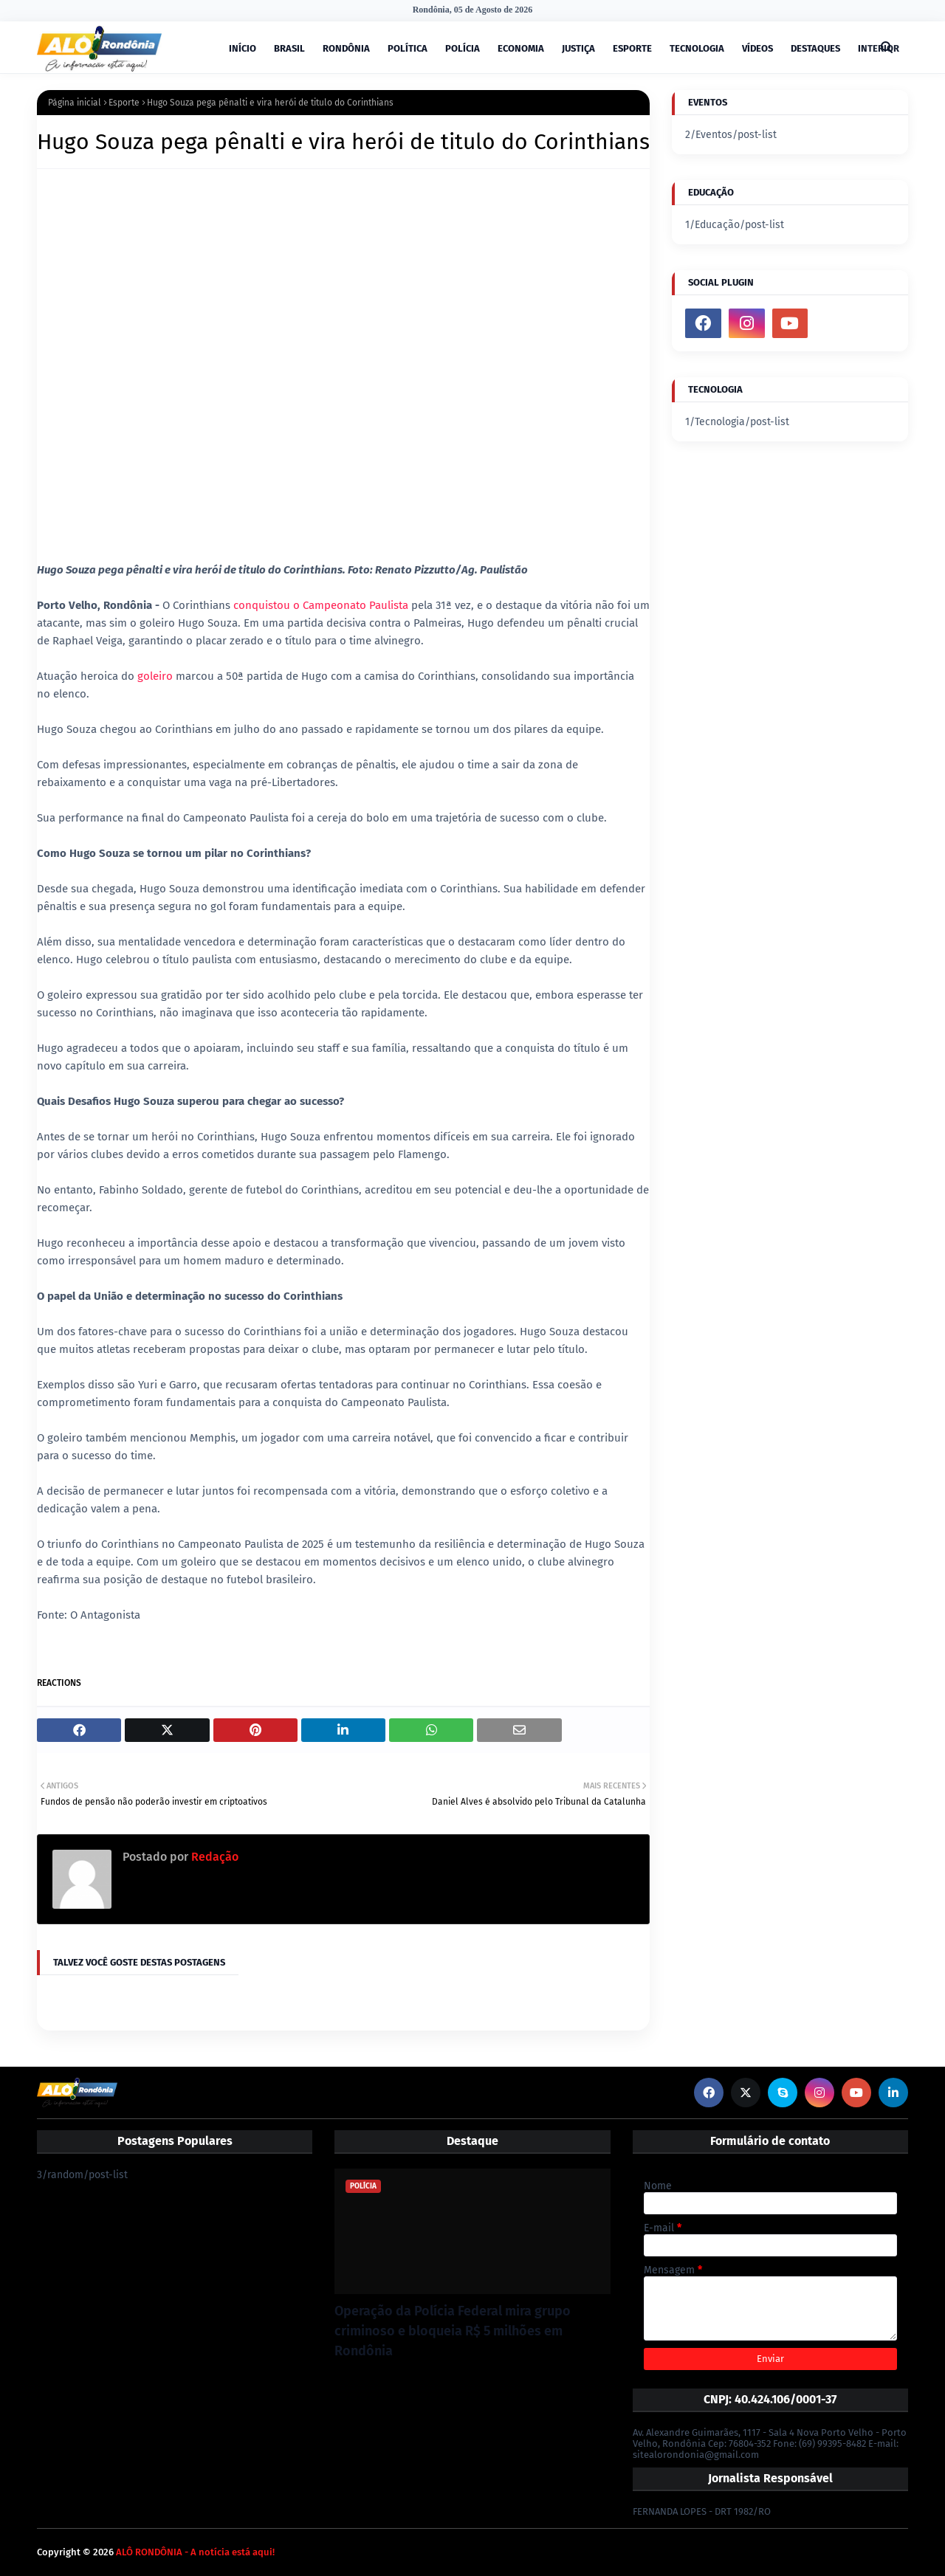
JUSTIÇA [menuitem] (578, 48)
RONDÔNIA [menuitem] (346, 48)
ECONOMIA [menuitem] (521, 48)
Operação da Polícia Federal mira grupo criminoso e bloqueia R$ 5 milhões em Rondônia (452, 2331)
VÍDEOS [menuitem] (757, 48)
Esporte (124, 102)
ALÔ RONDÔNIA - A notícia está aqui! (195, 2552)
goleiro (156, 676)
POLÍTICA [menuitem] (407, 48)
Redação (213, 1857)
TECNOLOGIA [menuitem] (697, 48)
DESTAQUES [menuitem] (815, 48)
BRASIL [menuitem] (289, 48)
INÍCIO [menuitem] (242, 48)
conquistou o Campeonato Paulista (320, 605)
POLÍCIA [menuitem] (462, 48)
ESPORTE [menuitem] (632, 48)
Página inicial (74, 102)
